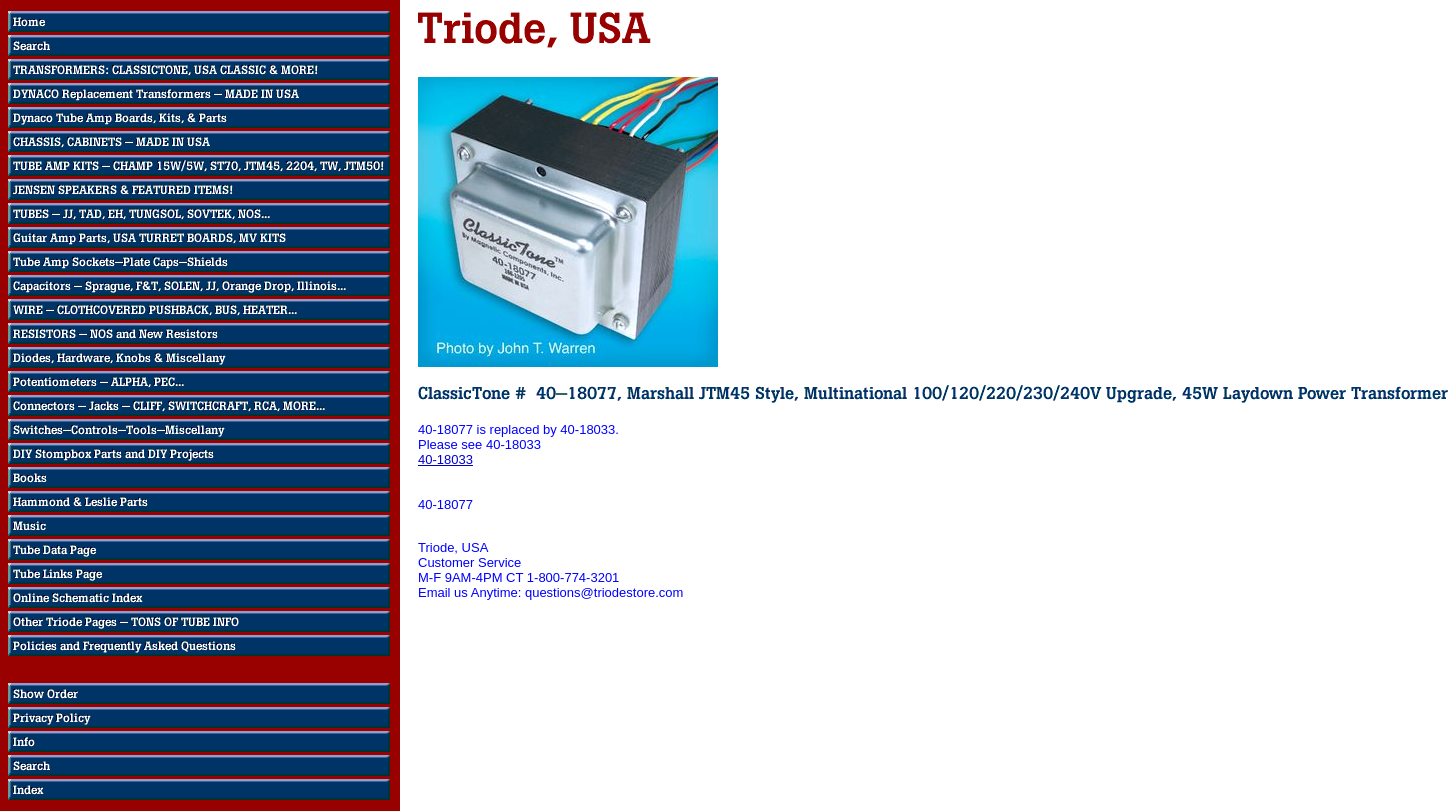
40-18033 (445, 459)
